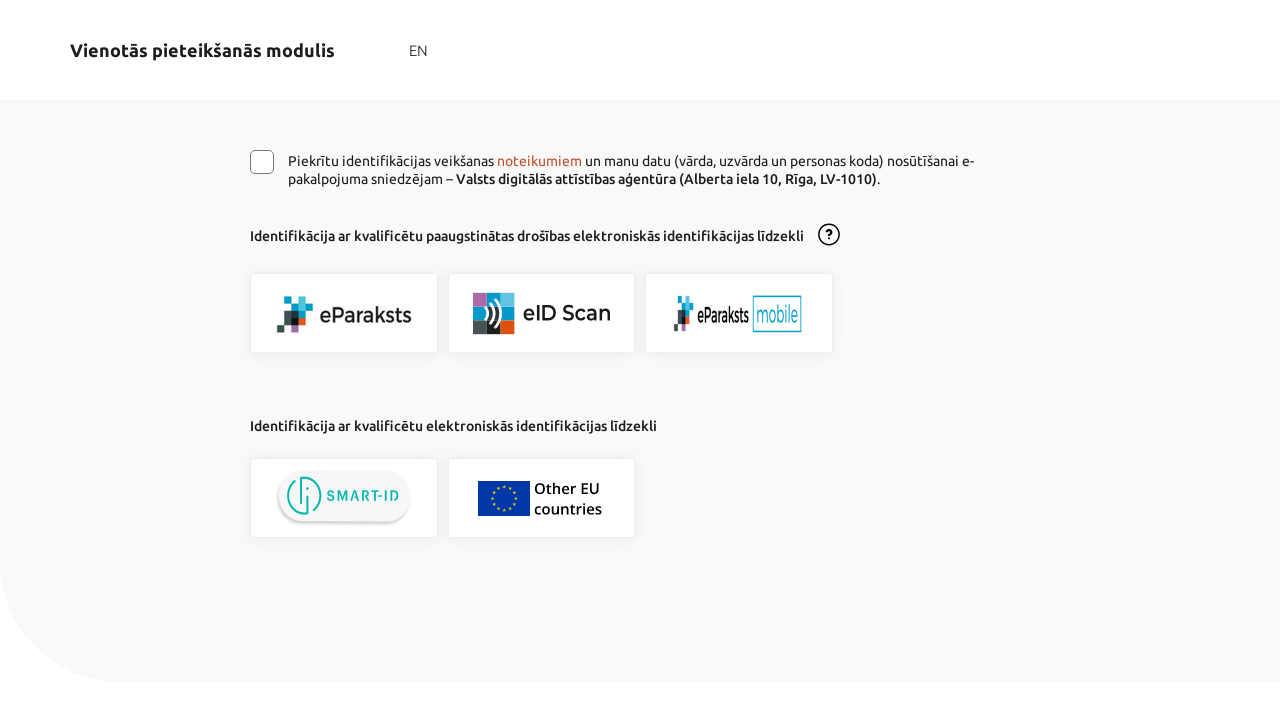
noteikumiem (539, 161)
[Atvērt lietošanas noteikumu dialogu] (829, 236)
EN (418, 50)
